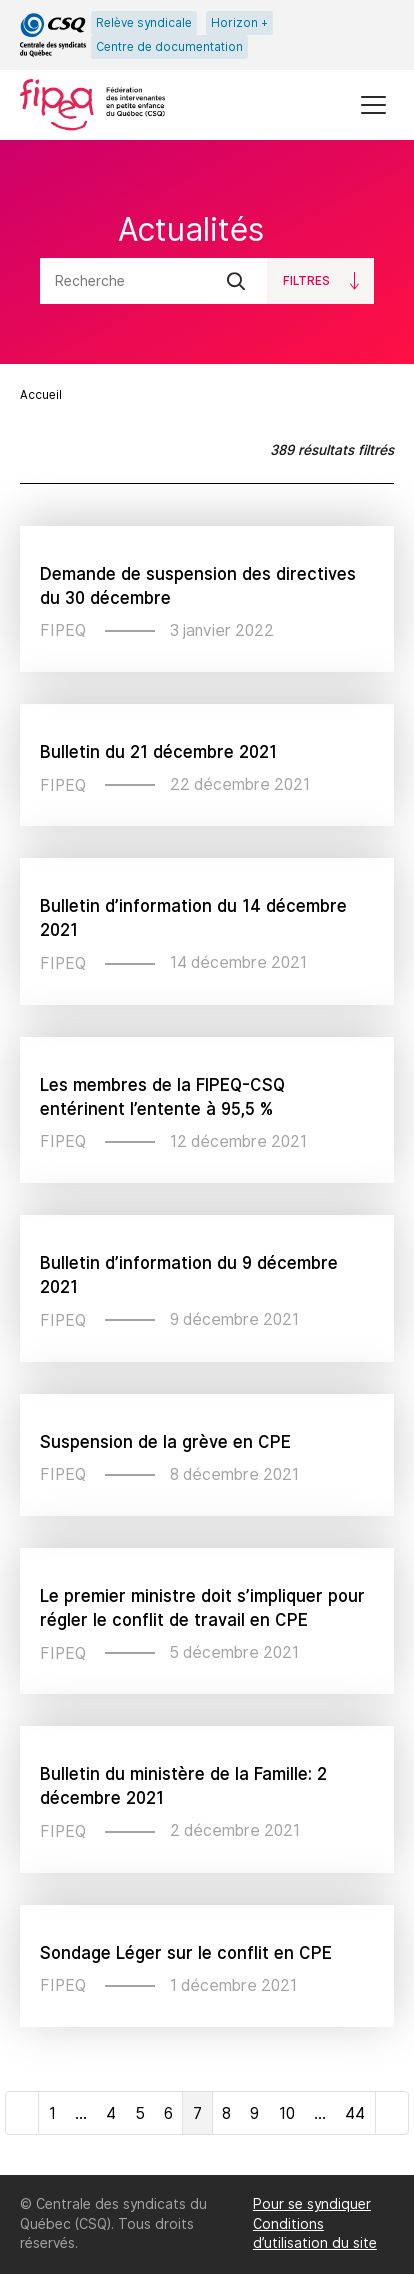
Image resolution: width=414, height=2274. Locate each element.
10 (287, 2113)
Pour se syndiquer (312, 2204)
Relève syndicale (144, 23)
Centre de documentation (169, 47)
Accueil (41, 395)
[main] (207, 1157)
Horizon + (239, 23)
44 (355, 2113)
